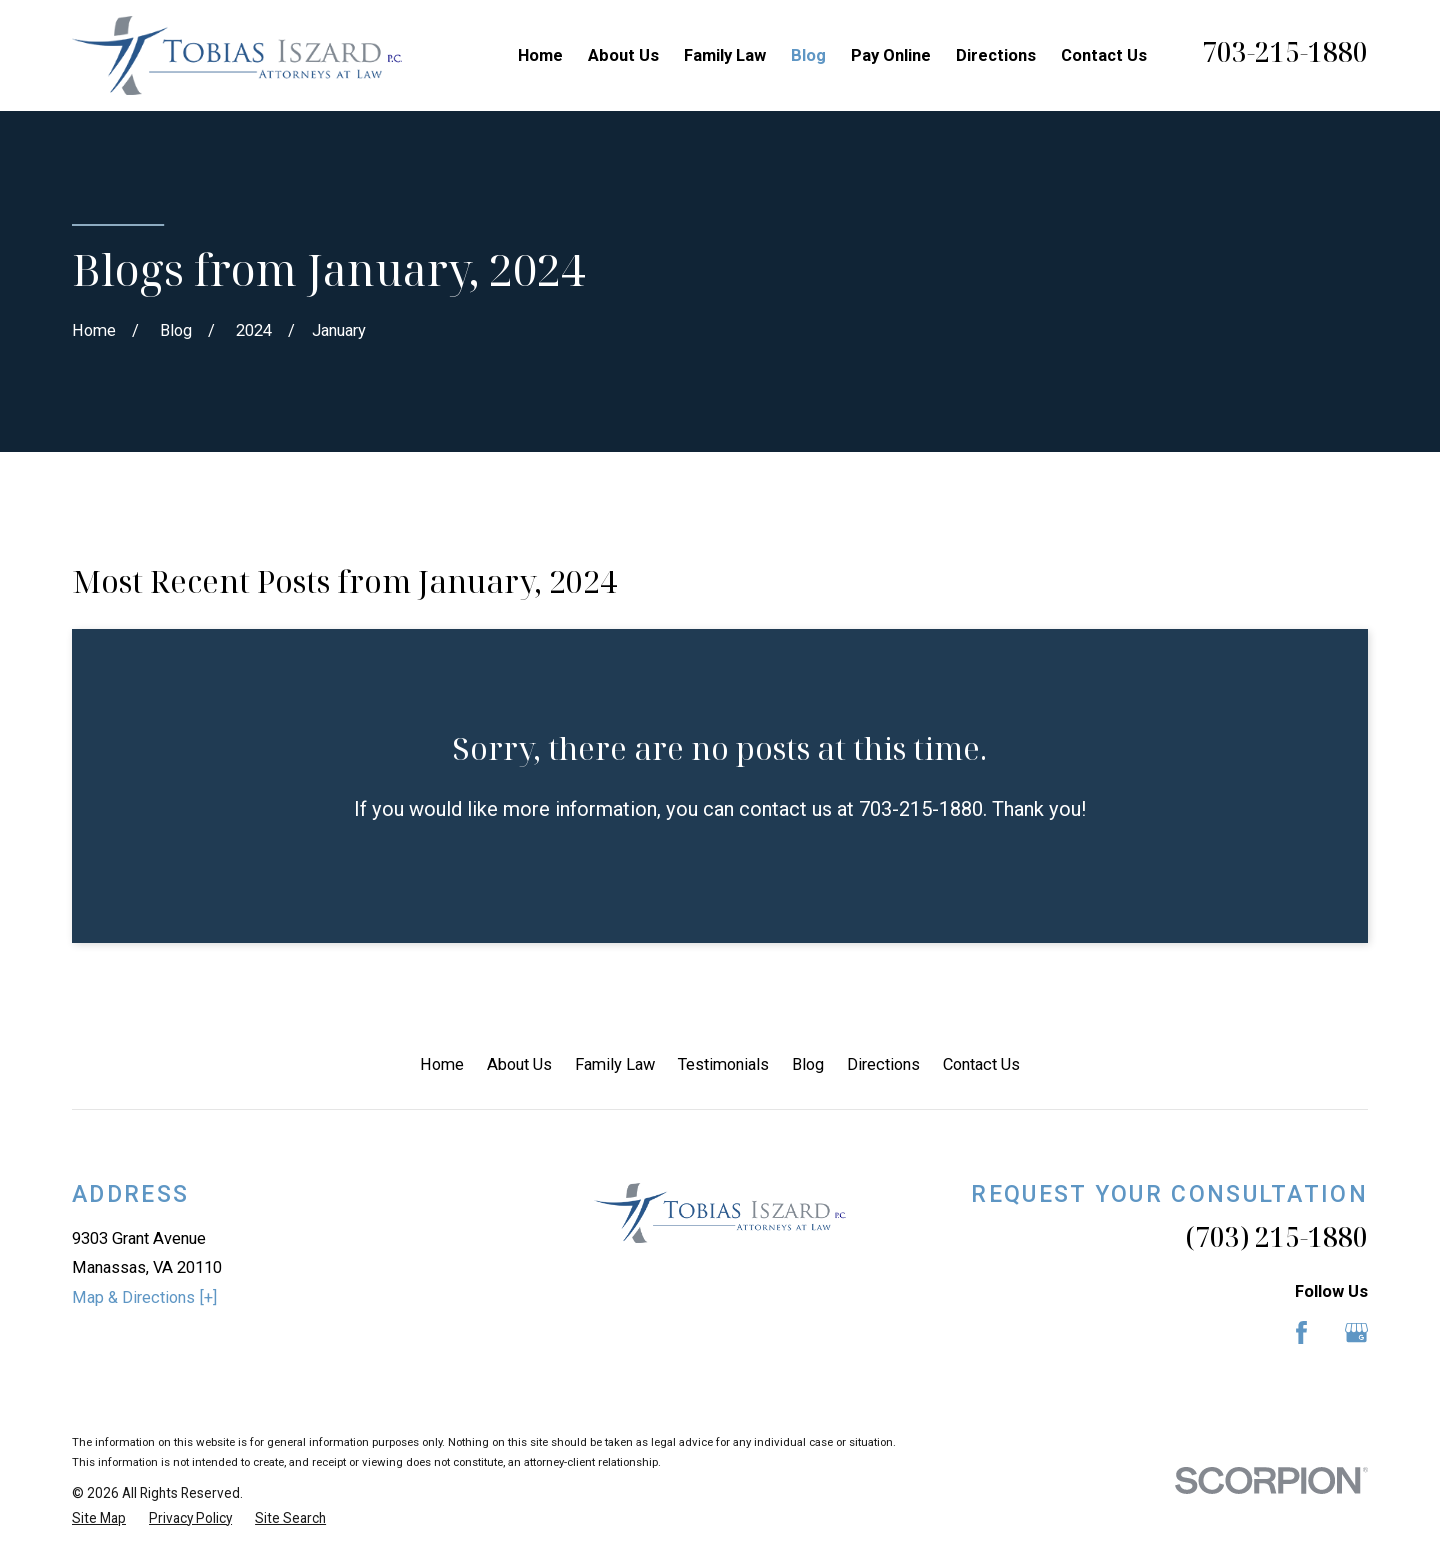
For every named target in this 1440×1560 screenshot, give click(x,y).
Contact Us (981, 1064)
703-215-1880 (1285, 52)
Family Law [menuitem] (725, 55)
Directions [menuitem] (996, 55)
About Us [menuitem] (623, 55)
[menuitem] (99, 1518)
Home (442, 1064)
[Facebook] (1301, 1332)
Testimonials (723, 1064)
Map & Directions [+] (144, 1297)
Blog (808, 1064)
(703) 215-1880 (1277, 1237)
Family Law (615, 1064)
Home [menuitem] (540, 55)
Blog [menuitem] (808, 55)
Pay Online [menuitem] (891, 55)
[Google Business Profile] (1356, 1332)
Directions (883, 1064)
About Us (519, 1064)
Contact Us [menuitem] (1104, 55)
